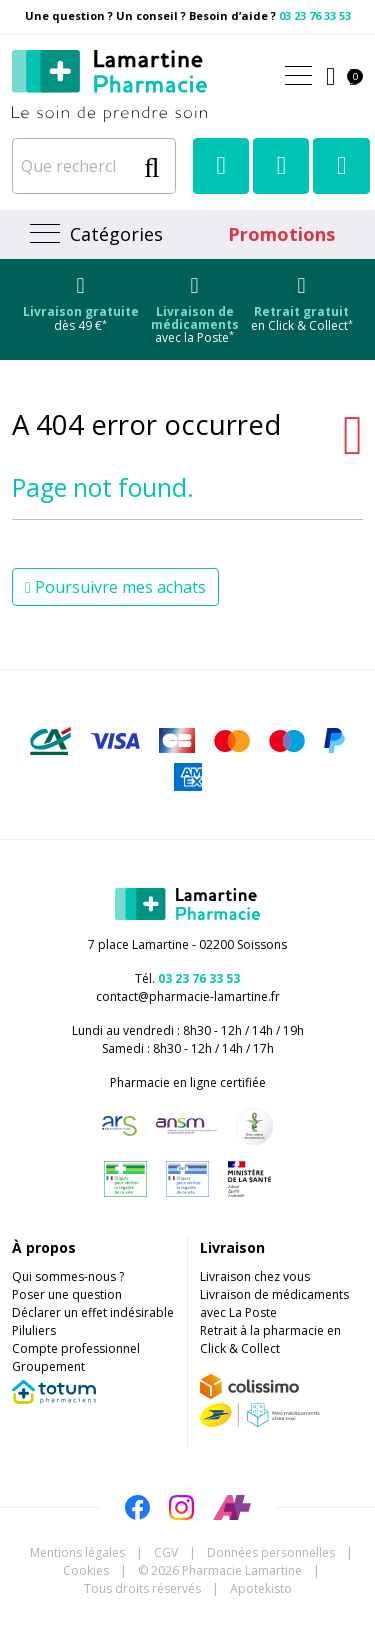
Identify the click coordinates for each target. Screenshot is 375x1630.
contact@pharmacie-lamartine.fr (188, 996)
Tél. (187, 978)
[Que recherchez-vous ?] (73, 166)
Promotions (281, 234)
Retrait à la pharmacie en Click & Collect (270, 1339)
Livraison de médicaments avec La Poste (274, 1303)
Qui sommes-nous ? (68, 1276)
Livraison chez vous (255, 1276)
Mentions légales (77, 1552)
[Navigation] (94, 234)
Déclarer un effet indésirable (93, 1312)
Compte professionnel (76, 1348)
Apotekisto (261, 1588)
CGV (166, 1552)
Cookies (86, 1570)
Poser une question (67, 1294)
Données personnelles (271, 1552)
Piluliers (34, 1330)
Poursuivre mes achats (115, 587)
